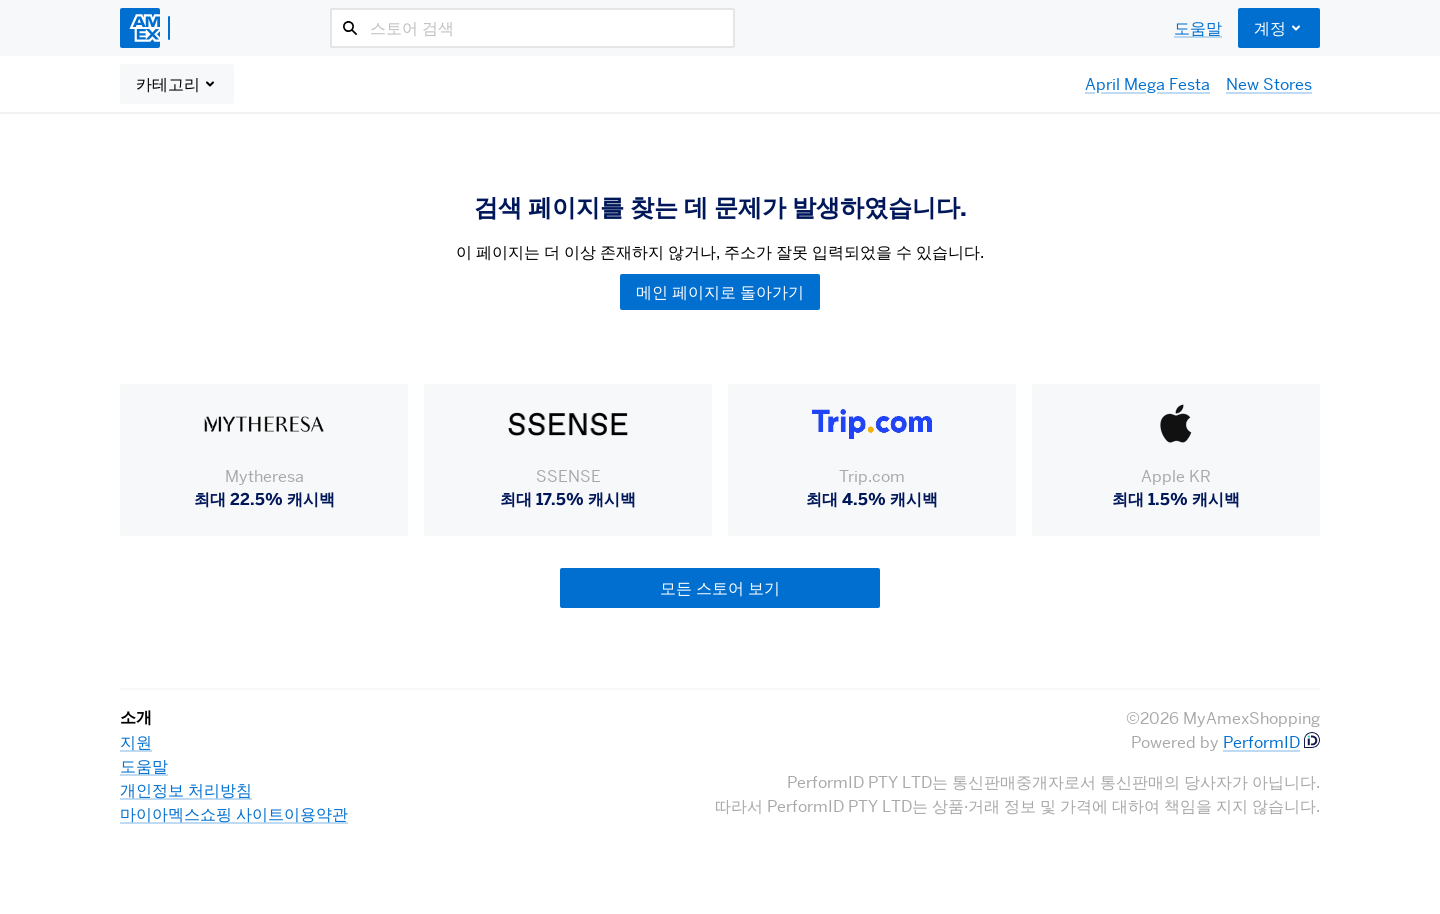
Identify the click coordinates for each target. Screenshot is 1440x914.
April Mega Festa (1147, 84)
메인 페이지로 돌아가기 (720, 292)
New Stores (1269, 84)
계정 (1279, 28)
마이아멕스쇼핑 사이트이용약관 (234, 814)
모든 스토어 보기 (720, 588)
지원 (136, 742)
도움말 (1198, 28)
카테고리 (177, 84)
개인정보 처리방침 (186, 790)
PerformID (1261, 742)
